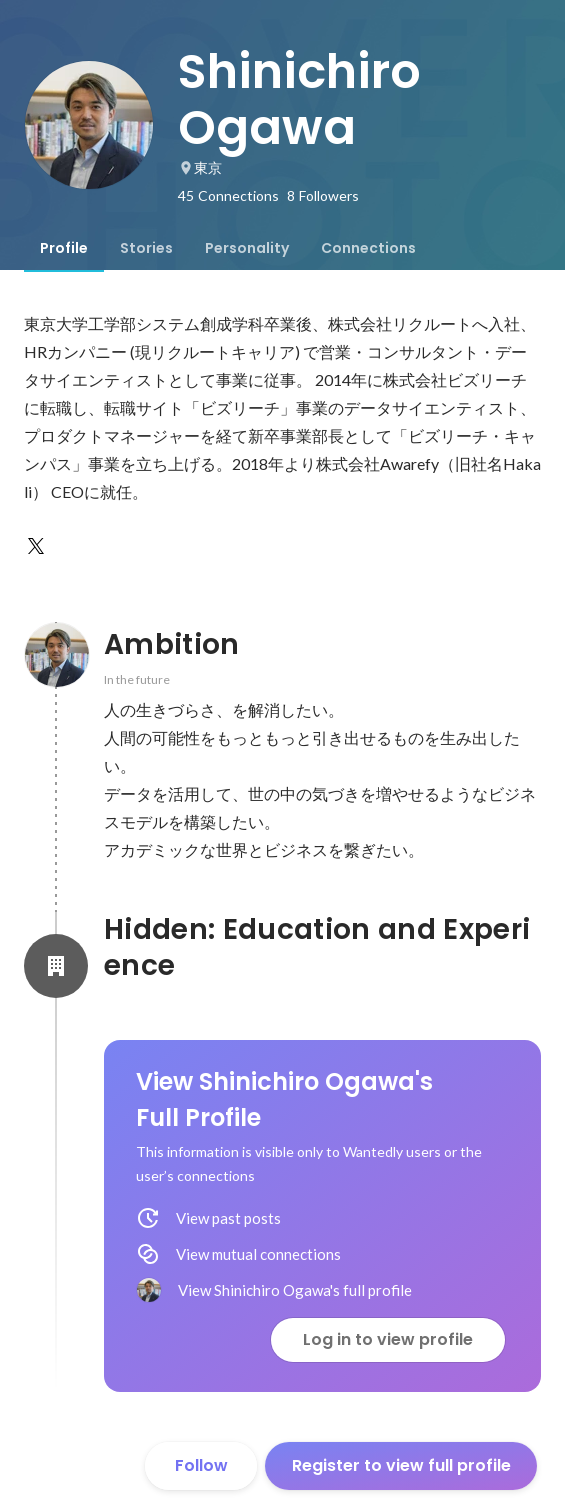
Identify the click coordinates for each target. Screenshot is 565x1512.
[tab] (64, 248)
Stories (146, 248)
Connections (368, 248)
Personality (247, 248)
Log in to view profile (388, 1339)
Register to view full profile (401, 1465)
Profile (64, 248)
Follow (201, 1465)
